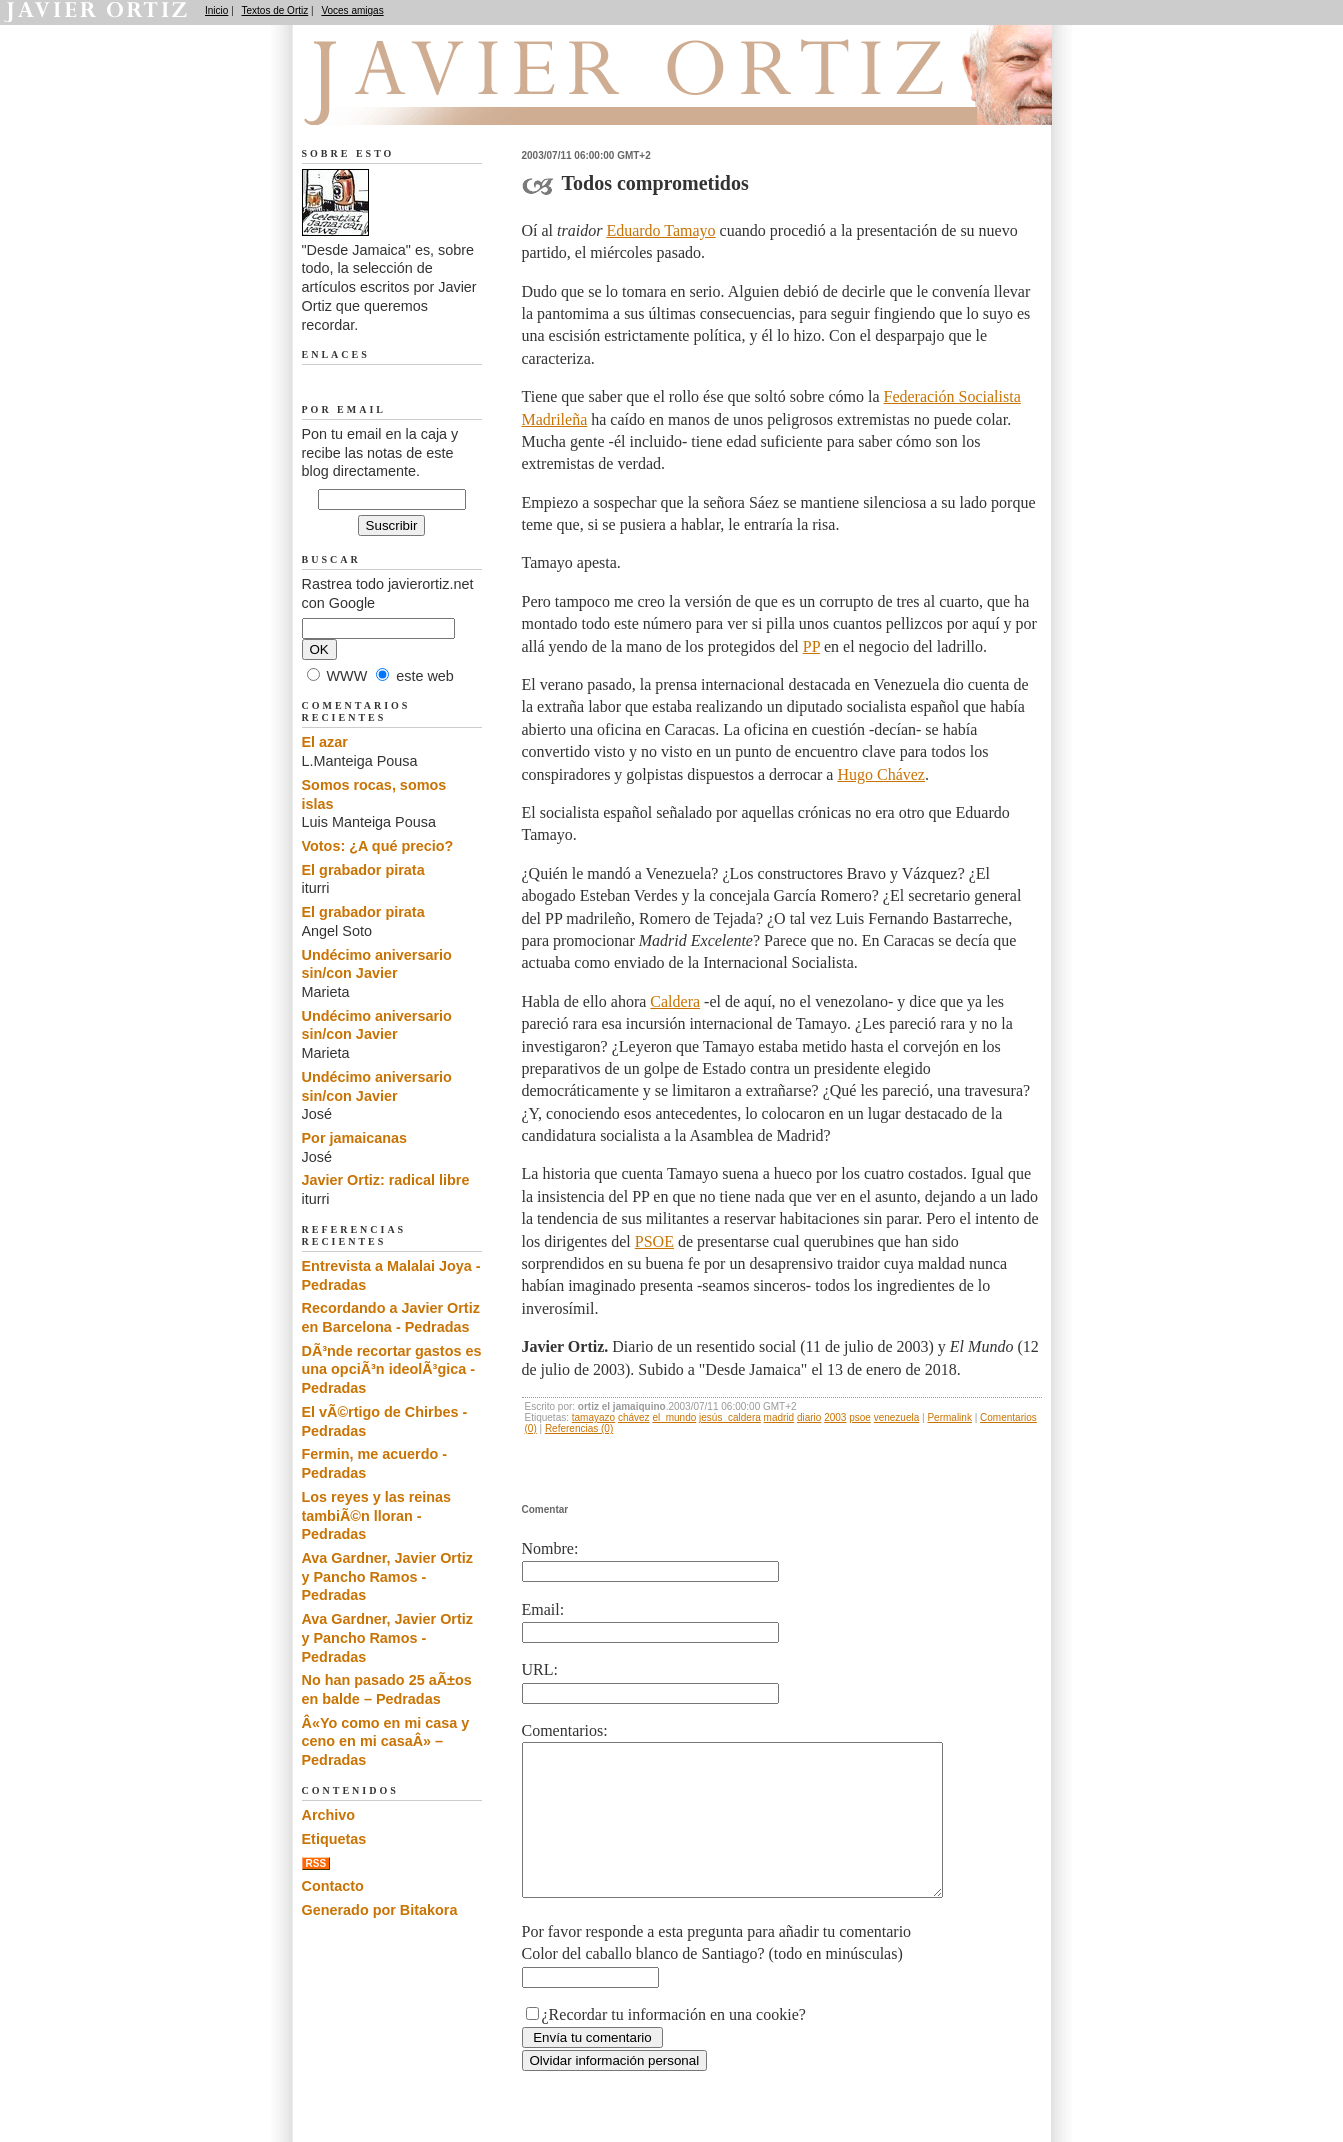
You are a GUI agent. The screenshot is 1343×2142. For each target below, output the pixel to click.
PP (811, 646)
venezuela (897, 1417)
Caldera (675, 1001)
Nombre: (550, 1548)
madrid (779, 1417)
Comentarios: (565, 1730)
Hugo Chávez (881, 774)
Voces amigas (352, 10)
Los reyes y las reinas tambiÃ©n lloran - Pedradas (377, 1515)
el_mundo (674, 1417)
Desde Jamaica (409, 101)
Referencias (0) (579, 1428)
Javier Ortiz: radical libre (386, 1180)
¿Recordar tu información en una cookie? (674, 2044)
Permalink (949, 1417)
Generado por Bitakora (380, 1910)
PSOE (654, 1241)
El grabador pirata (363, 870)
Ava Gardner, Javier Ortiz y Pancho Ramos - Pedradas (387, 1576)
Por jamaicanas (355, 1138)
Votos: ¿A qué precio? (378, 846)
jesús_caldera (730, 1417)
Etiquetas (334, 1839)
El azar (325, 742)
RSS (316, 1863)
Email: (543, 1609)
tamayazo (593, 1417)
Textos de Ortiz (275, 10)
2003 (835, 1417)
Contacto (333, 1886)
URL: (540, 1669)
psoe (860, 1417)
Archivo (329, 1815)
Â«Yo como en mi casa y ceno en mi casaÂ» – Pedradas (386, 1741)
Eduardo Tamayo (660, 230)
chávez (634, 1417)
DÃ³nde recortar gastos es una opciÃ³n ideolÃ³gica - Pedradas (392, 1369)
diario (809, 1417)
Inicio (216, 10)
